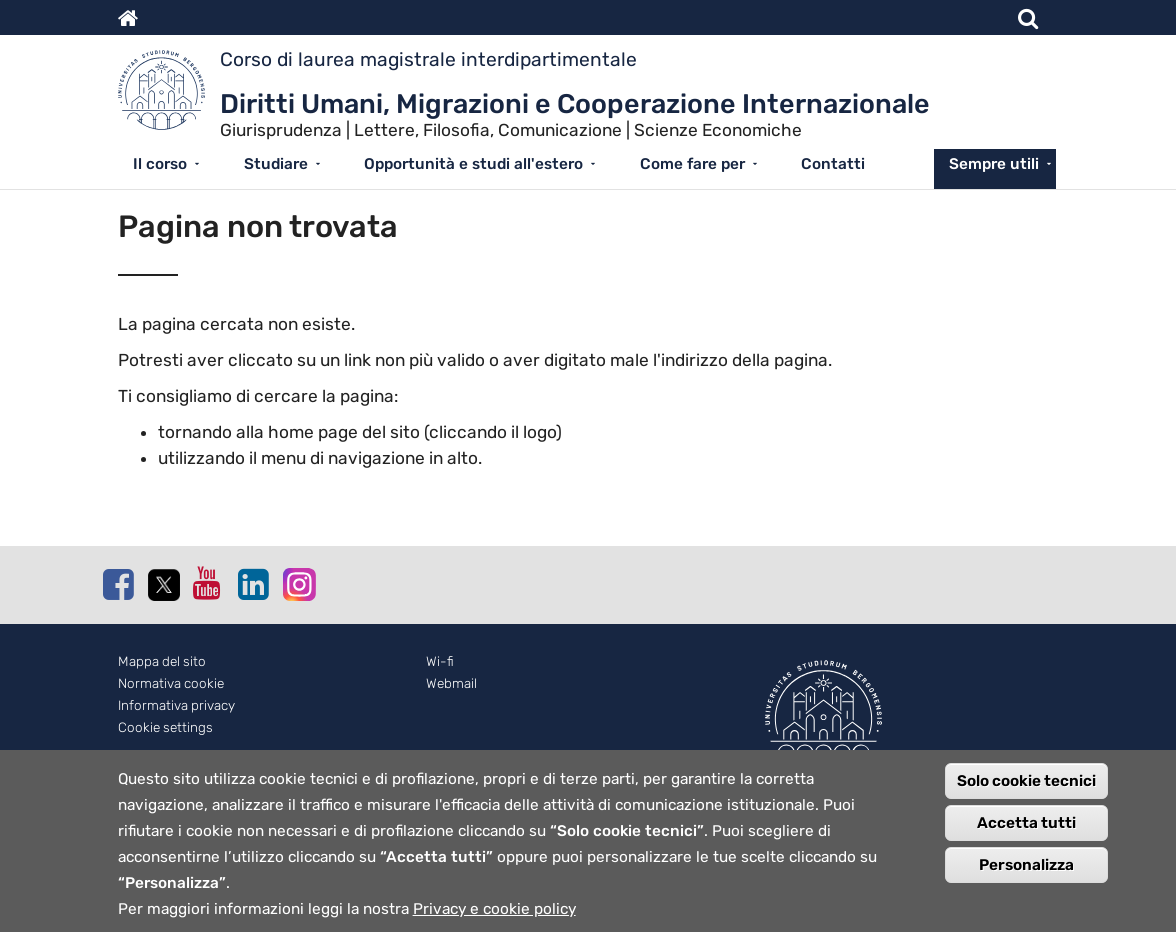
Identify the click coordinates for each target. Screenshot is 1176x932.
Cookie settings (165, 727)
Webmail (451, 683)
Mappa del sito (162, 661)
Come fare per (692, 164)
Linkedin (253, 584)
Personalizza (1026, 875)
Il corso (160, 164)
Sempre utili (994, 164)
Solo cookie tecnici (1026, 791)
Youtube (208, 583)
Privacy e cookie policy (494, 919)
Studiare (276, 164)
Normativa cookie (171, 683)
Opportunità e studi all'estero (473, 164)
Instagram (298, 583)
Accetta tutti (1026, 833)
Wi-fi (440, 661)
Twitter (163, 585)
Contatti (833, 164)
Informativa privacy (176, 705)
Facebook (118, 584)
